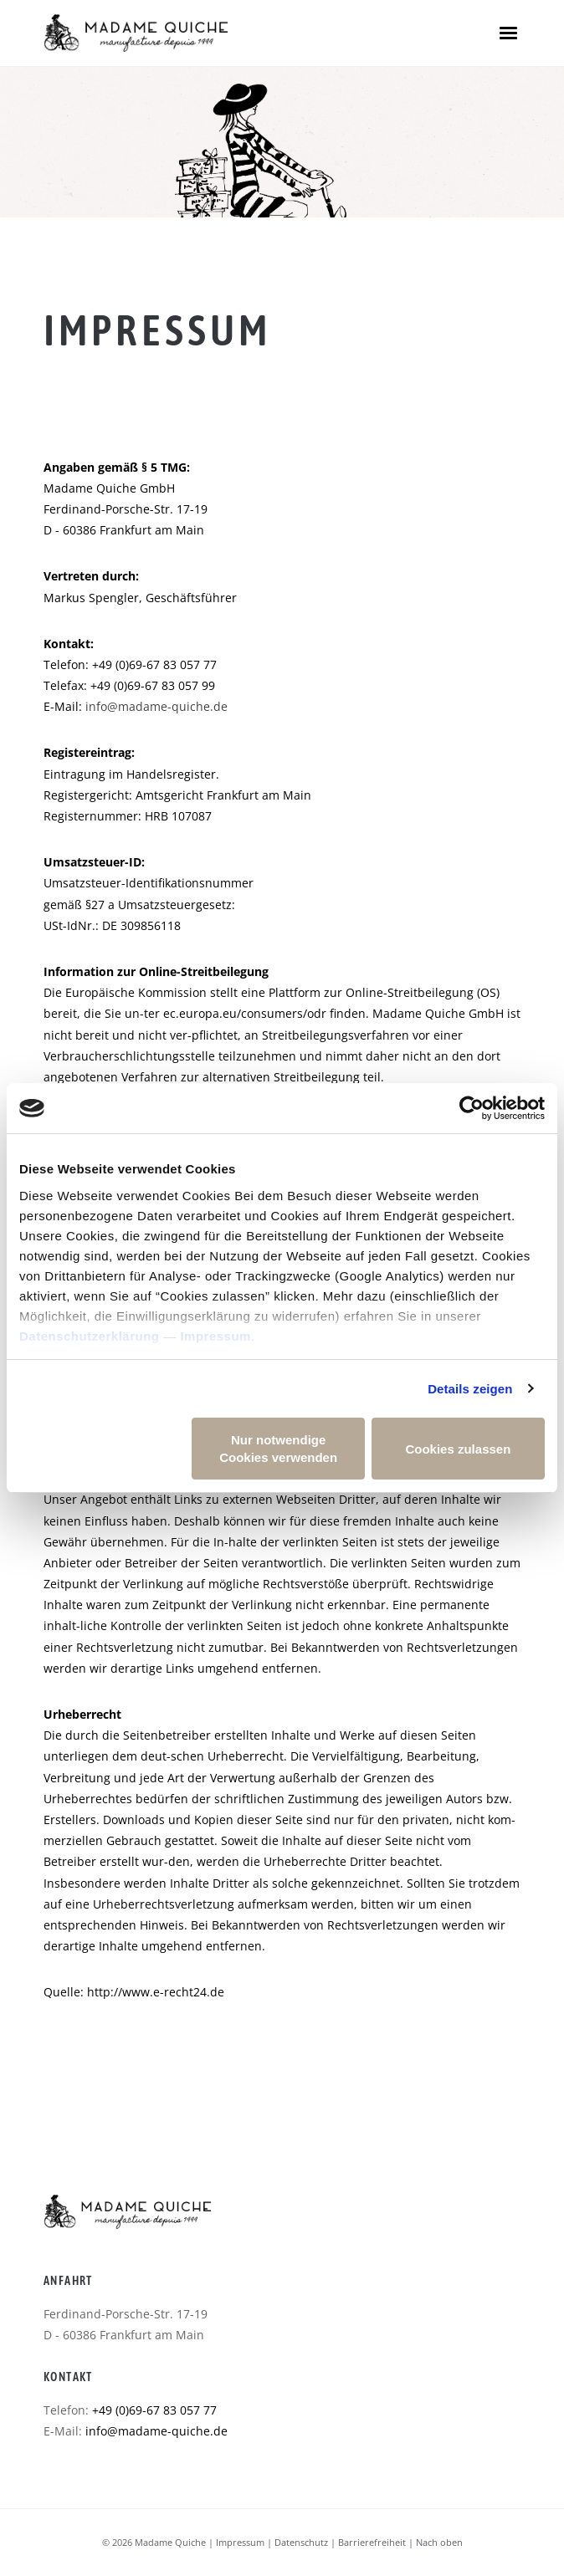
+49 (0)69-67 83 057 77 (154, 2410)
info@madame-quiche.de (156, 706)
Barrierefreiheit (372, 2542)
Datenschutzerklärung (89, 1336)
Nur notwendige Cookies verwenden (278, 1448)
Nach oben (439, 2542)
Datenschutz (301, 2542)
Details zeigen (470, 1389)
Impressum (215, 1336)
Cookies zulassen (457, 1449)
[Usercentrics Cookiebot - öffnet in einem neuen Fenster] (471, 1108)
